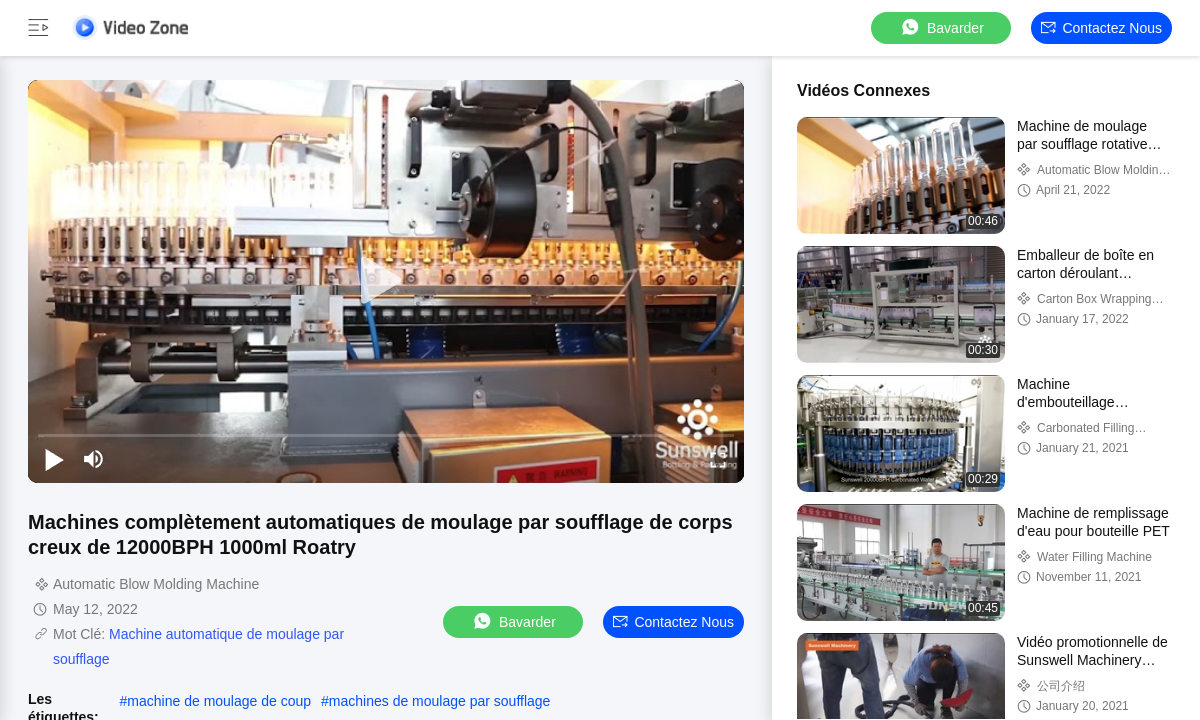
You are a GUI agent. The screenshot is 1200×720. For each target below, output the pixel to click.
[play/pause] (54, 459)
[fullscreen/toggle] (718, 459)
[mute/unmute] (94, 459)
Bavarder (941, 27)
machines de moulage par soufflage (440, 701)
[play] (386, 281)
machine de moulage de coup (219, 701)
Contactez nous (1101, 28)
